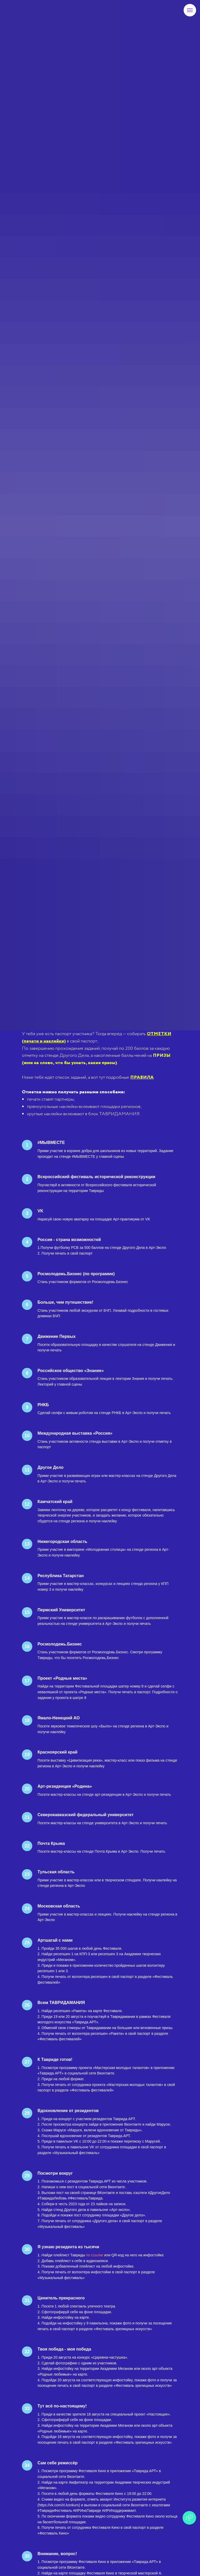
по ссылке (94, 2255)
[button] (96, 1059)
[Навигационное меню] (190, 10)
